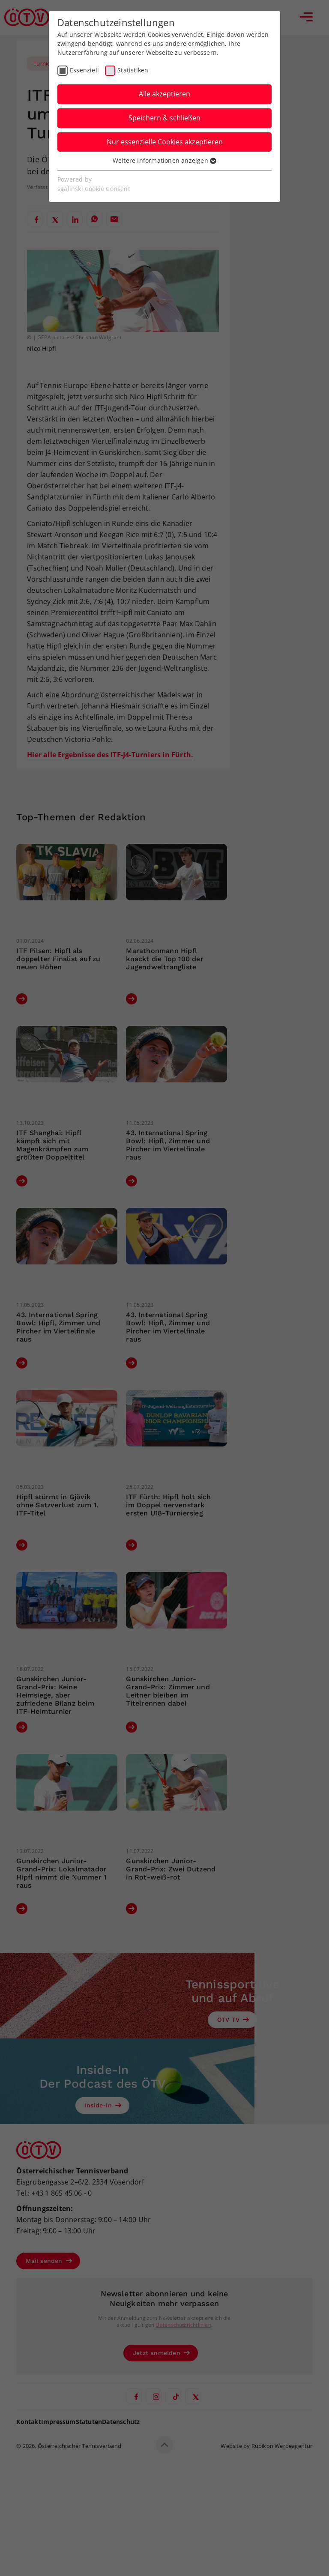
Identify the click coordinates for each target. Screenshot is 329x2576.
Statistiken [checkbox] (132, 70)
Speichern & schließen (164, 118)
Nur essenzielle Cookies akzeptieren (165, 141)
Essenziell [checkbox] (84, 70)
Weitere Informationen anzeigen (164, 160)
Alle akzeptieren (164, 94)
